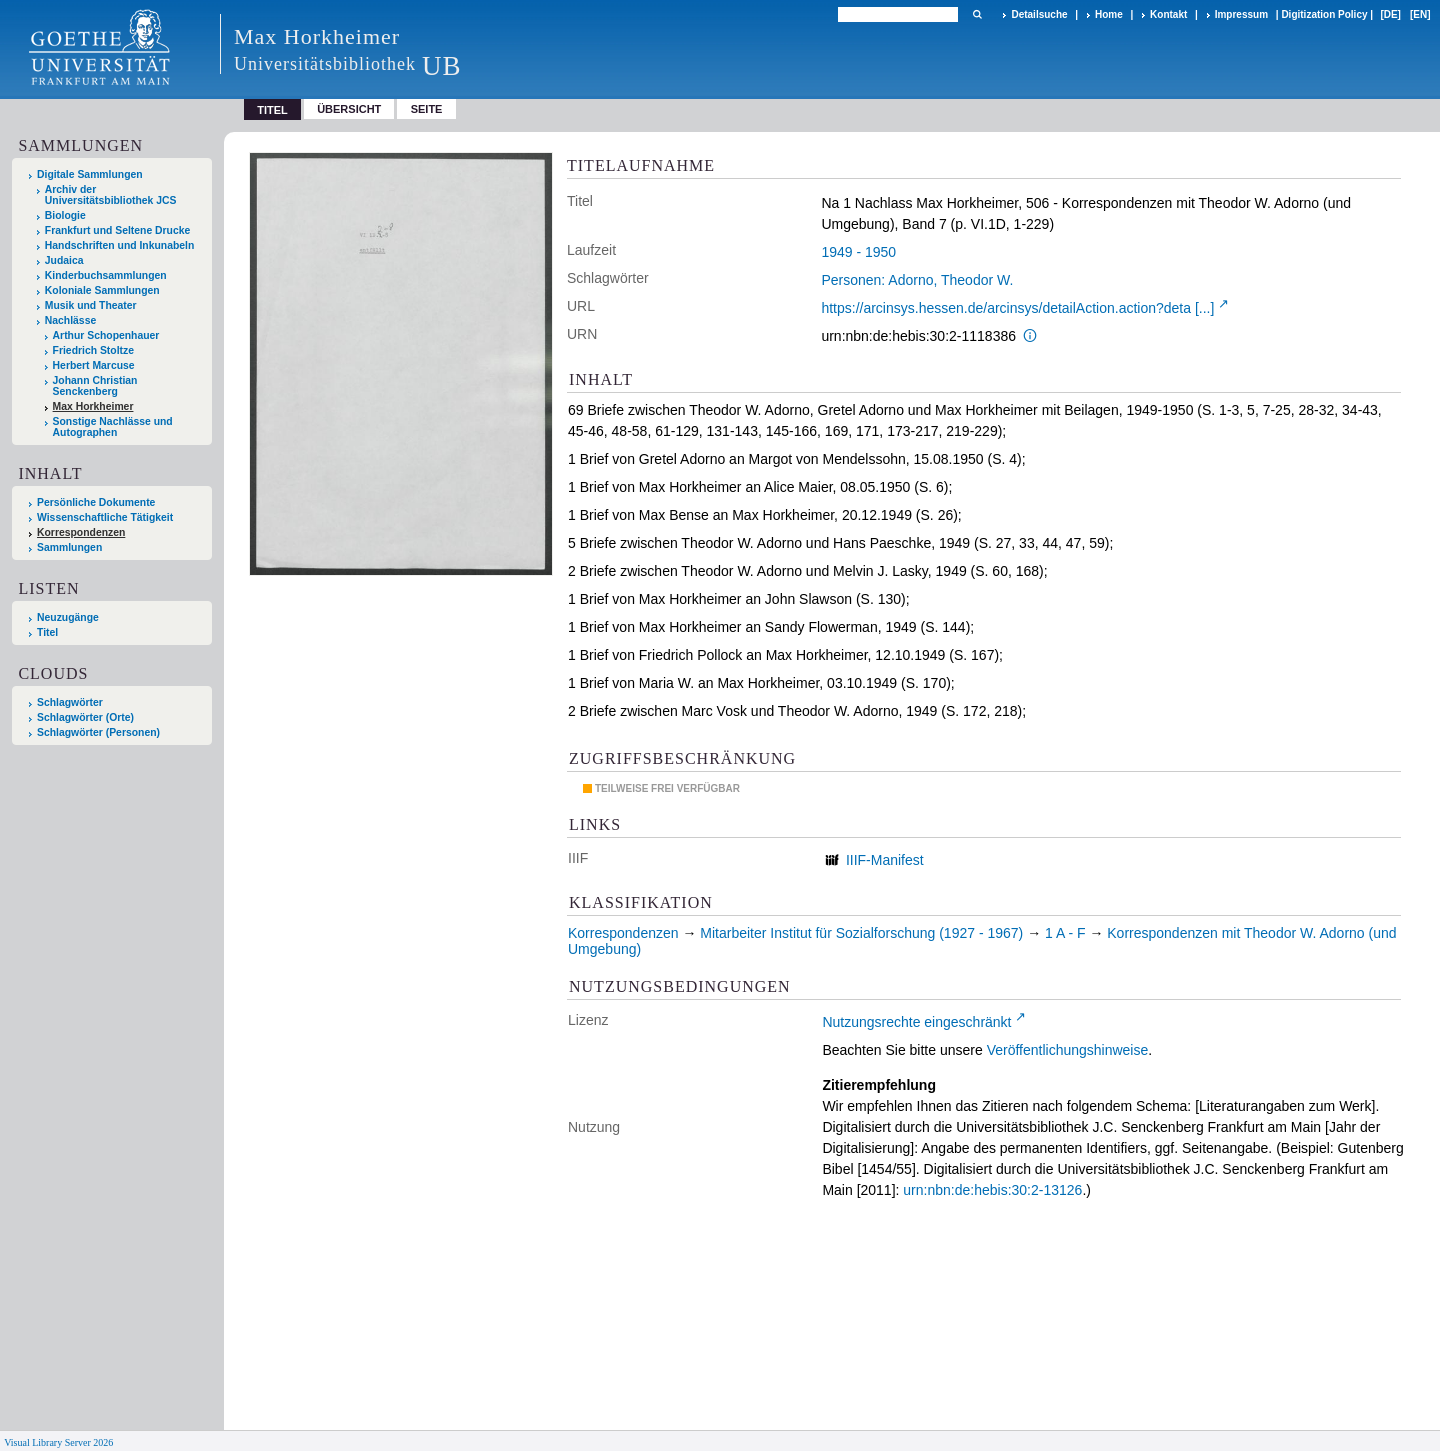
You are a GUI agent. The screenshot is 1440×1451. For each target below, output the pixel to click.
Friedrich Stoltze (93, 350)
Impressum (1241, 14)
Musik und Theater (91, 305)
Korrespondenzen (81, 532)
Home (1109, 14)
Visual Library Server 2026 (58, 1442)
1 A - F (1065, 933)
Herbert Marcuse (94, 365)
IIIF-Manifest (885, 860)
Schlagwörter (70, 702)
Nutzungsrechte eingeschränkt (916, 1022)
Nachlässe (70, 320)
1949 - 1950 (858, 252)
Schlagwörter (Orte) (85, 717)
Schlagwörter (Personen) (98, 732)
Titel (47, 632)
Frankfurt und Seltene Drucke (118, 230)
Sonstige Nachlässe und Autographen (113, 427)
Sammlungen (69, 547)
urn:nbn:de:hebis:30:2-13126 (992, 1190)
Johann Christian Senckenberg (95, 386)
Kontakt (1168, 14)
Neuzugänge (68, 617)
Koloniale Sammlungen (102, 290)
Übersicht (349, 109)
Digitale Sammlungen (90, 174)
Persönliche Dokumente (96, 502)
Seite (427, 109)
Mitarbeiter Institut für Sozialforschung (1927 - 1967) (861, 933)
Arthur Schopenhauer (106, 335)
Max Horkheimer (93, 406)
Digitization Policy (1324, 14)
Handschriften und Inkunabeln (120, 245)
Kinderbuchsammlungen (106, 275)
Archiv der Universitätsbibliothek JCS (111, 195)
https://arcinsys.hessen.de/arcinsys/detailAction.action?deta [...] (1017, 308)
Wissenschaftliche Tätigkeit (105, 517)
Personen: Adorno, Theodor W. (917, 280)
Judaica (64, 260)
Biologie (65, 215)
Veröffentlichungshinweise (1068, 1050)
